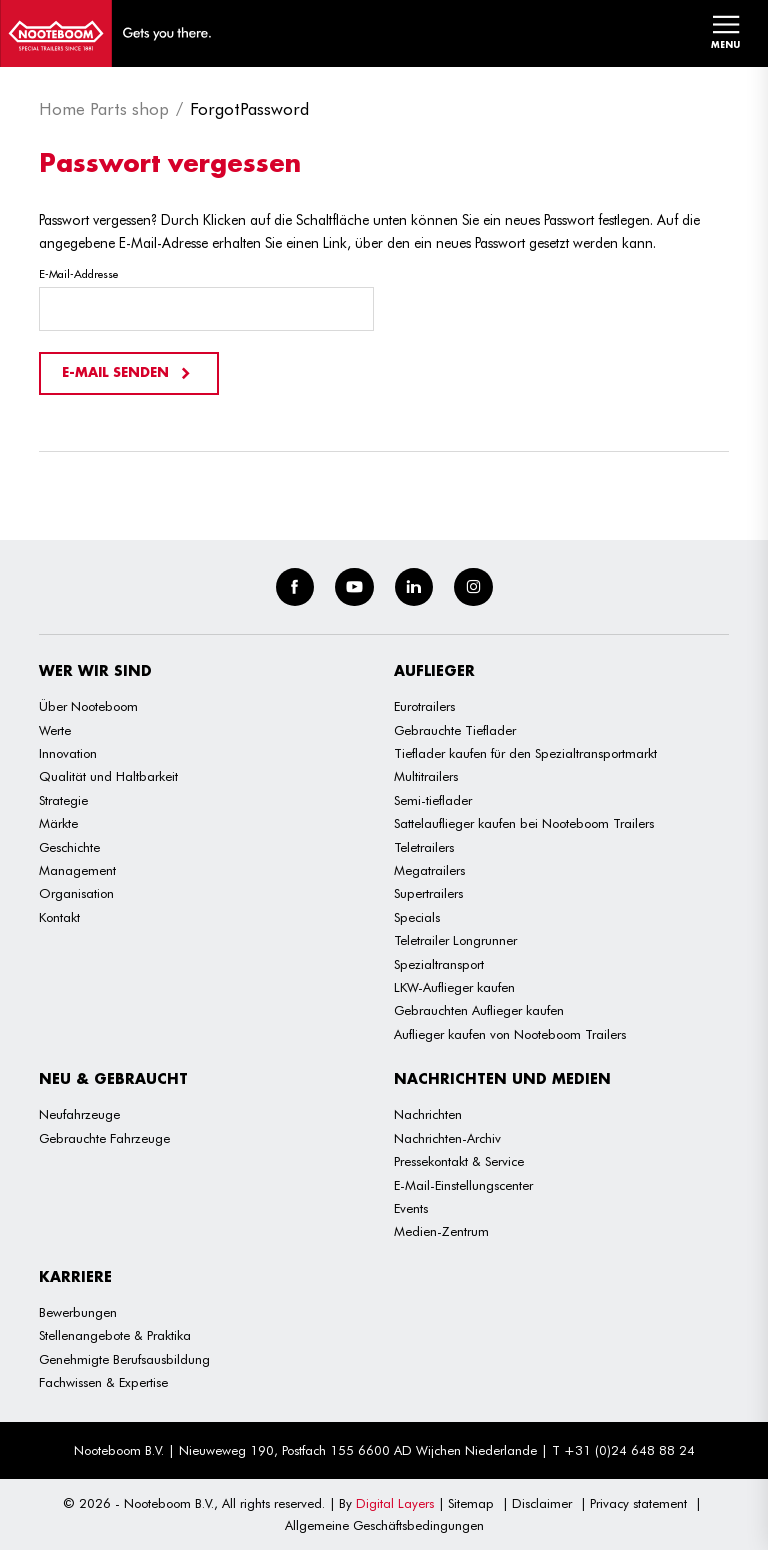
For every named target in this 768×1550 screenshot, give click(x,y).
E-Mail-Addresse (78, 274)
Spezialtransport (439, 964)
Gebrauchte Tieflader (455, 730)
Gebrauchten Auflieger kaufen (479, 1010)
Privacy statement (638, 1503)
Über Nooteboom (88, 706)
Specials (417, 917)
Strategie (63, 800)
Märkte (58, 823)
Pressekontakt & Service (459, 1161)
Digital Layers (395, 1503)
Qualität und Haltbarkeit (108, 776)
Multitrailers (426, 776)
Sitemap (471, 1503)
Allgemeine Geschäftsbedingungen (384, 1525)
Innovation (68, 753)
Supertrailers (428, 893)
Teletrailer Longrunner (455, 940)
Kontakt (59, 917)
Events (411, 1208)
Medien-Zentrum (441, 1231)
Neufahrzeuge (79, 1114)
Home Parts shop (104, 109)
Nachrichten (428, 1114)
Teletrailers (424, 847)
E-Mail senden (128, 373)
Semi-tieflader (433, 800)
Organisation (76, 893)
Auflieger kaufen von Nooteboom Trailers (510, 1034)
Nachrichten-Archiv (447, 1138)
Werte (55, 730)
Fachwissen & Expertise (103, 1382)
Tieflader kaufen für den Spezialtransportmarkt (525, 753)
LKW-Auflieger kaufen (454, 987)
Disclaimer (542, 1503)
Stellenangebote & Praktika (115, 1335)
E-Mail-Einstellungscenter (463, 1185)
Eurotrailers (424, 706)
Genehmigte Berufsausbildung (124, 1359)
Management (77, 870)
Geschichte (69, 847)
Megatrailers (429, 870)
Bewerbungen (78, 1312)
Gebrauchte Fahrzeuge (104, 1138)
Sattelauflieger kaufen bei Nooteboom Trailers (524, 823)
